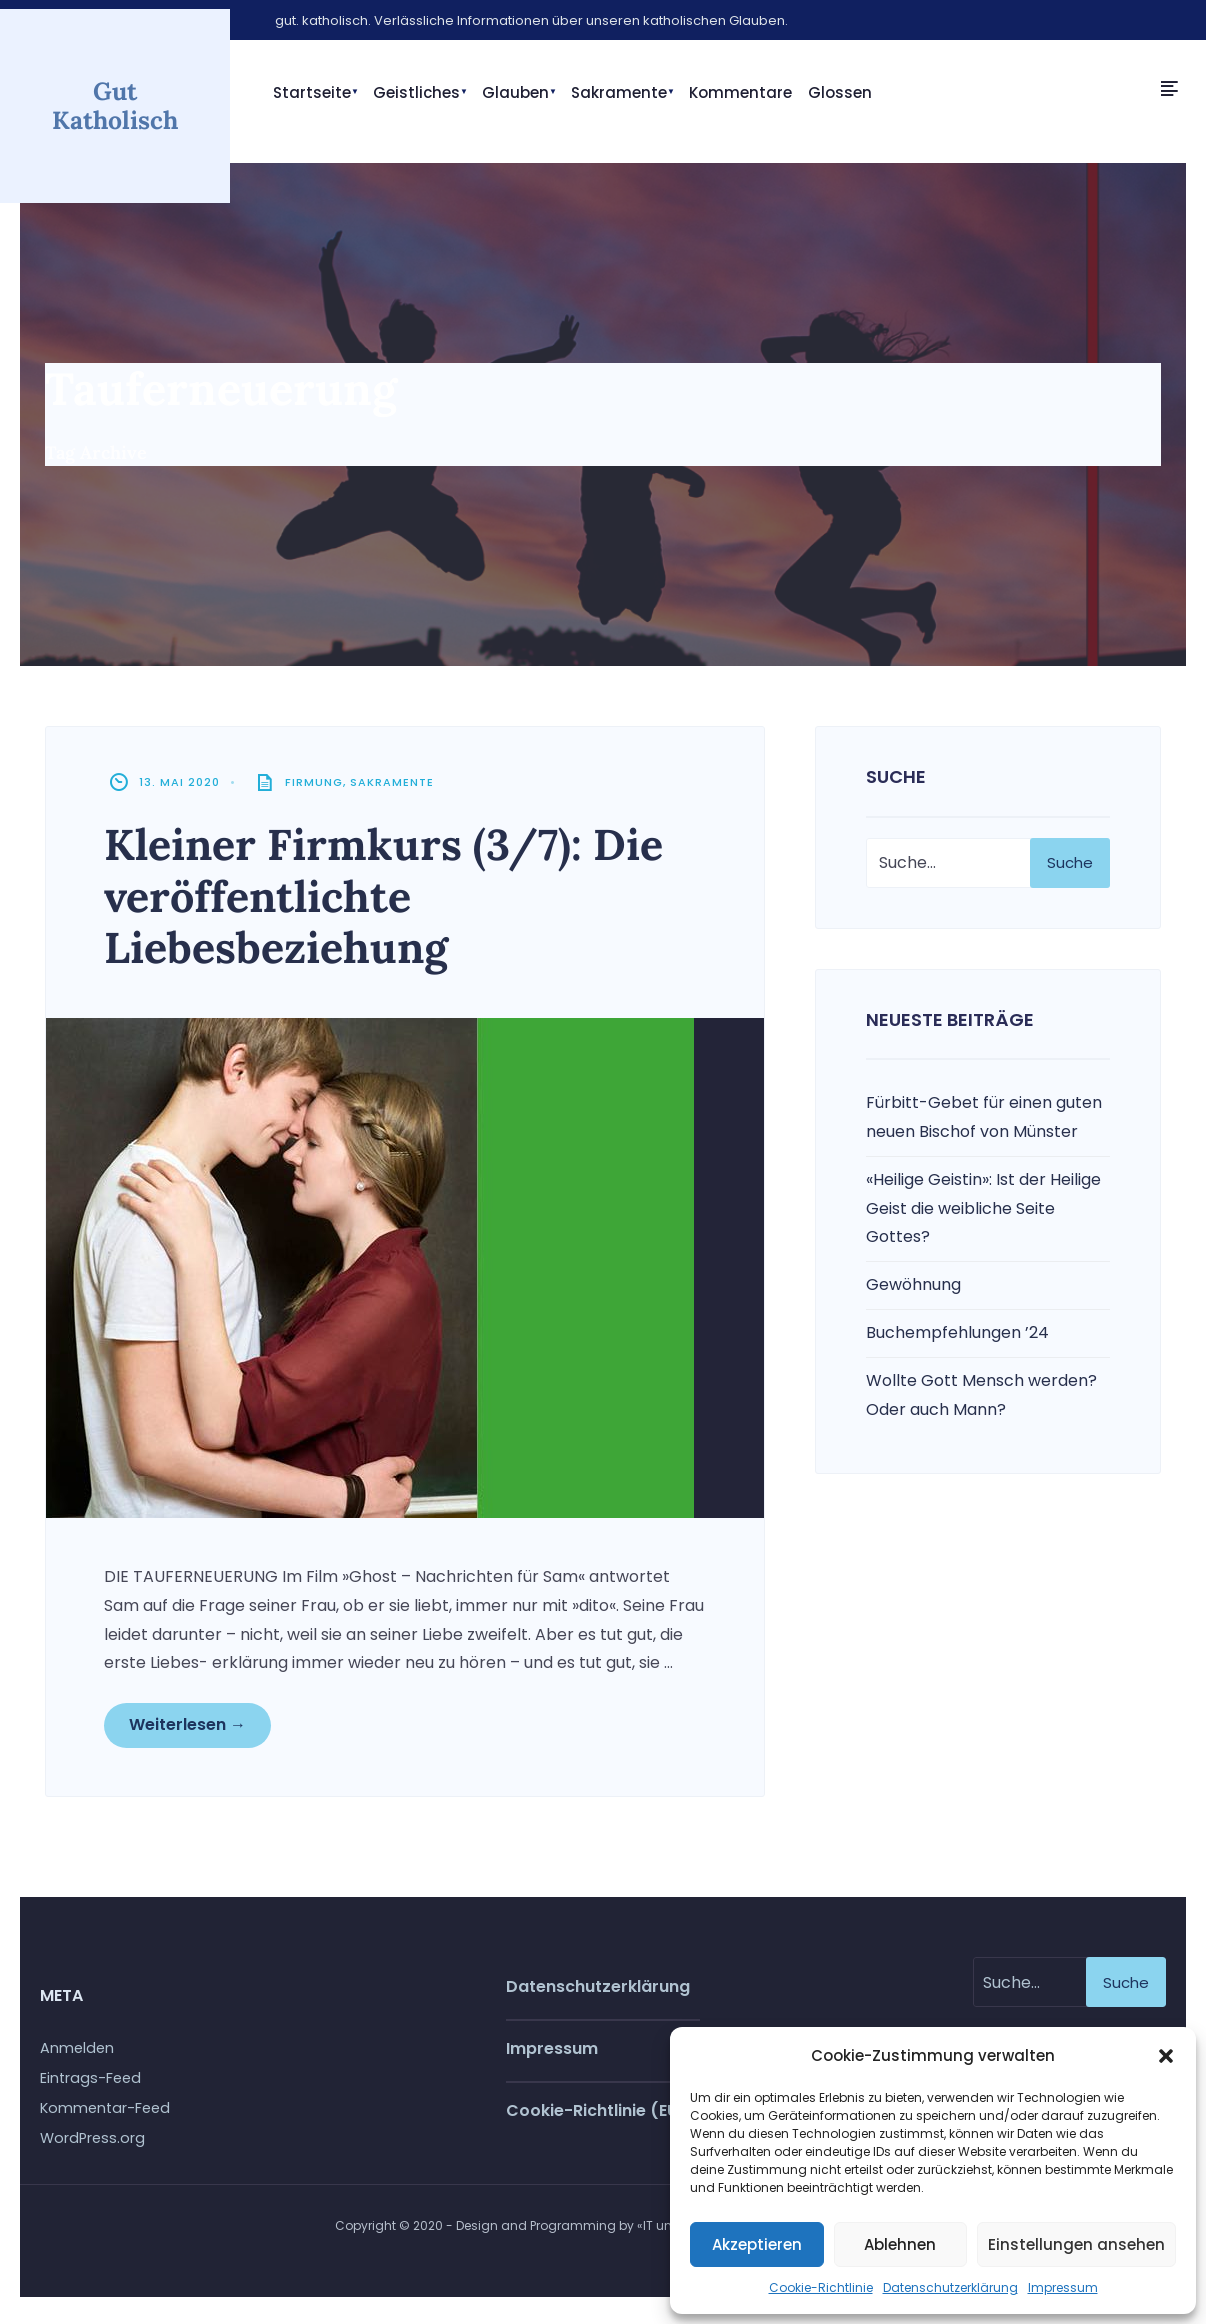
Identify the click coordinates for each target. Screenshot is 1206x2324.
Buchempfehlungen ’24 (957, 1336)
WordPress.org (92, 2146)
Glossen (840, 92)
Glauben (515, 92)
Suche (1070, 866)
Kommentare (740, 92)
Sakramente (619, 92)
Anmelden (77, 2056)
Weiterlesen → (189, 1730)
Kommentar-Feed (105, 2116)
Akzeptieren (757, 2244)
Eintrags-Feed (90, 2086)
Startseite (312, 92)
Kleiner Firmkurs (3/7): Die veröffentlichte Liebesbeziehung (398, 900)
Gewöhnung (913, 1289)
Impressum (1063, 2287)
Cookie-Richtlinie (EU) (596, 2117)
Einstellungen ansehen (1076, 2244)
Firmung (316, 787)
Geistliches (416, 92)
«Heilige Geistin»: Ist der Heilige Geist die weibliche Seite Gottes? (983, 1212)
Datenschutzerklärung (950, 2287)
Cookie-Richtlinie (821, 2287)
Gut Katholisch (115, 103)
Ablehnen (900, 2244)
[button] (1166, 2056)
